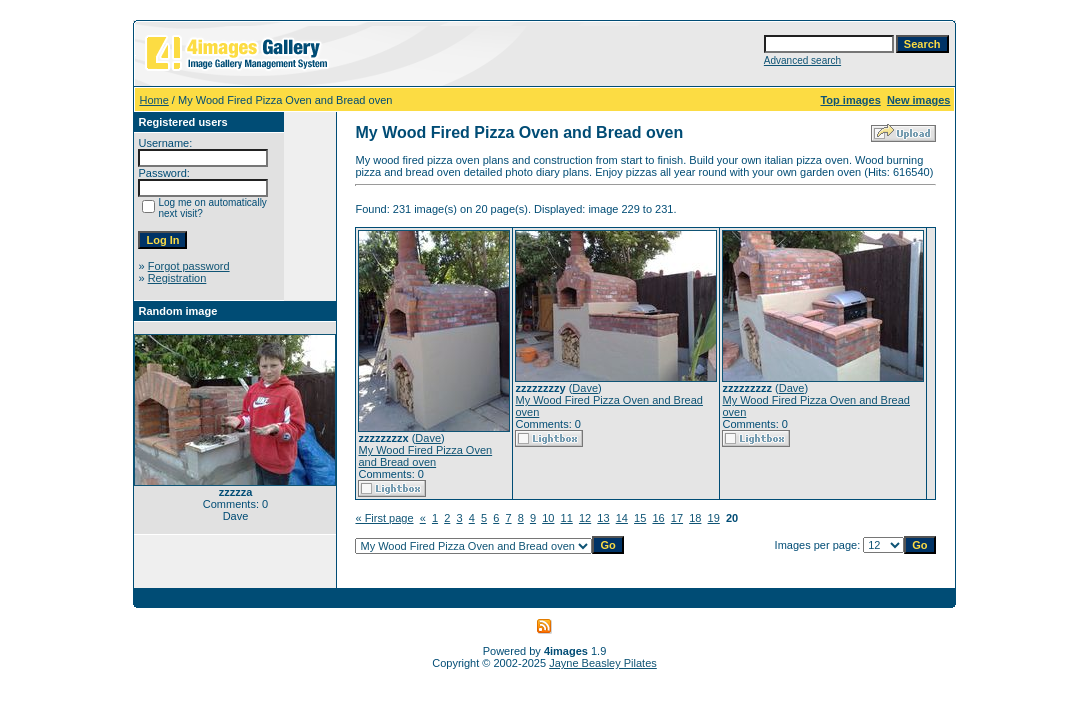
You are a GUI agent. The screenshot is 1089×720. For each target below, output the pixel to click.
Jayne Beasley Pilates (603, 663)
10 (548, 518)
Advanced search (802, 60)
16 (658, 518)
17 (677, 518)
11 (567, 518)
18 (695, 518)
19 (714, 518)
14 (622, 518)
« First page (384, 518)
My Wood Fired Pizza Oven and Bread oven (425, 456)
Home (153, 100)
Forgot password (189, 266)
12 (585, 518)
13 (603, 518)
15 (640, 518)
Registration (177, 278)
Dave (428, 438)
